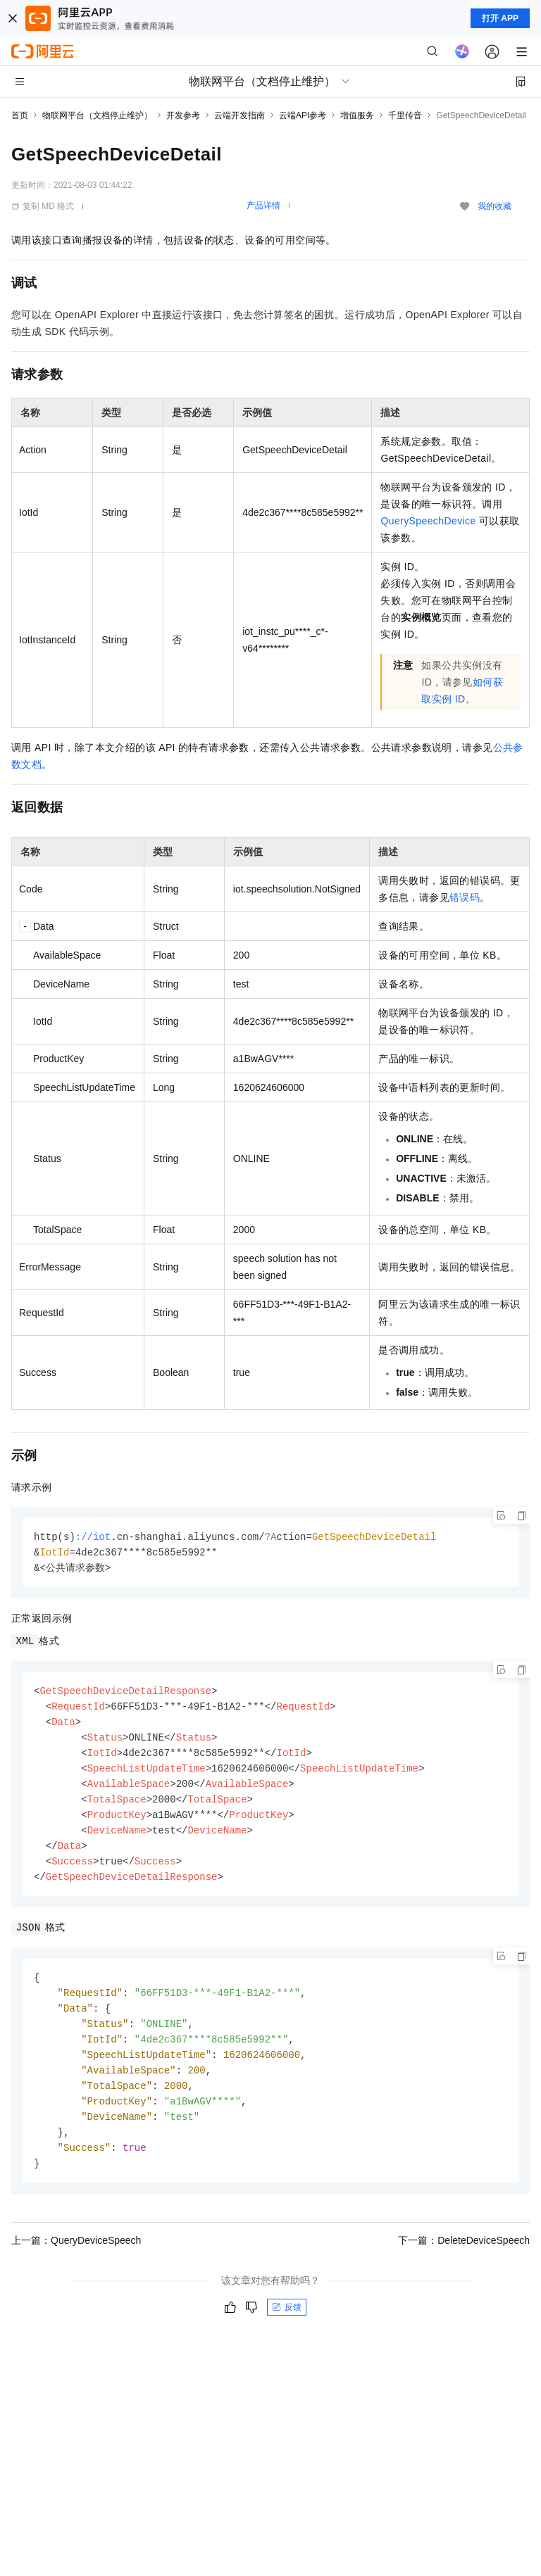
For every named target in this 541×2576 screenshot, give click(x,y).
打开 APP (500, 18)
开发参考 (183, 115)
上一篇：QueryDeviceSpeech (76, 2260)
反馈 (286, 2327)
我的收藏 (494, 206)
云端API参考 (302, 115)
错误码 (464, 897)
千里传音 (405, 115)
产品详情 (263, 205)
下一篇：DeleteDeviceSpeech (464, 2260)
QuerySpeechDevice (427, 520)
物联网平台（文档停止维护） (97, 115)
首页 (19, 115)
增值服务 (357, 115)
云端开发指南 (239, 115)
